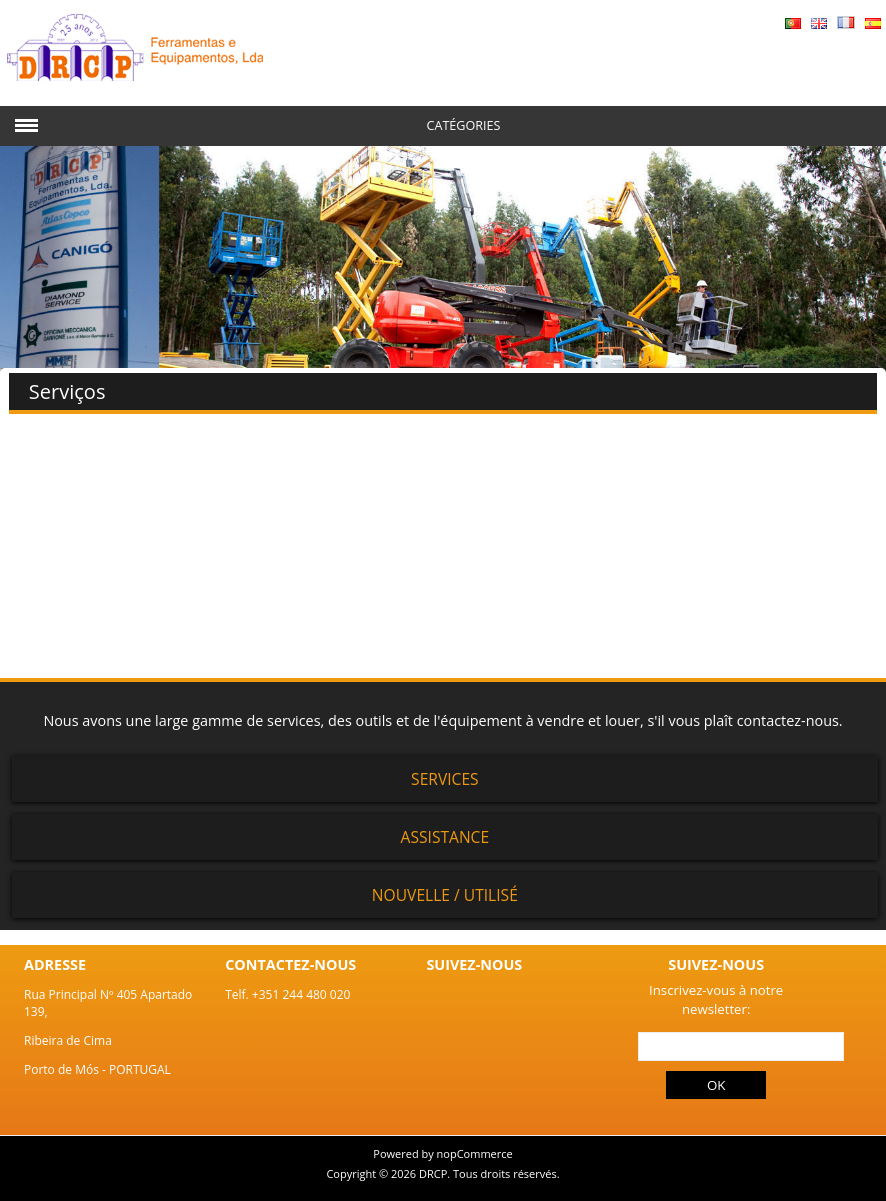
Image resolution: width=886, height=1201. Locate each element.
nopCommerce (475, 1153)
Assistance (445, 837)
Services (445, 779)
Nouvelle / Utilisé (445, 895)
